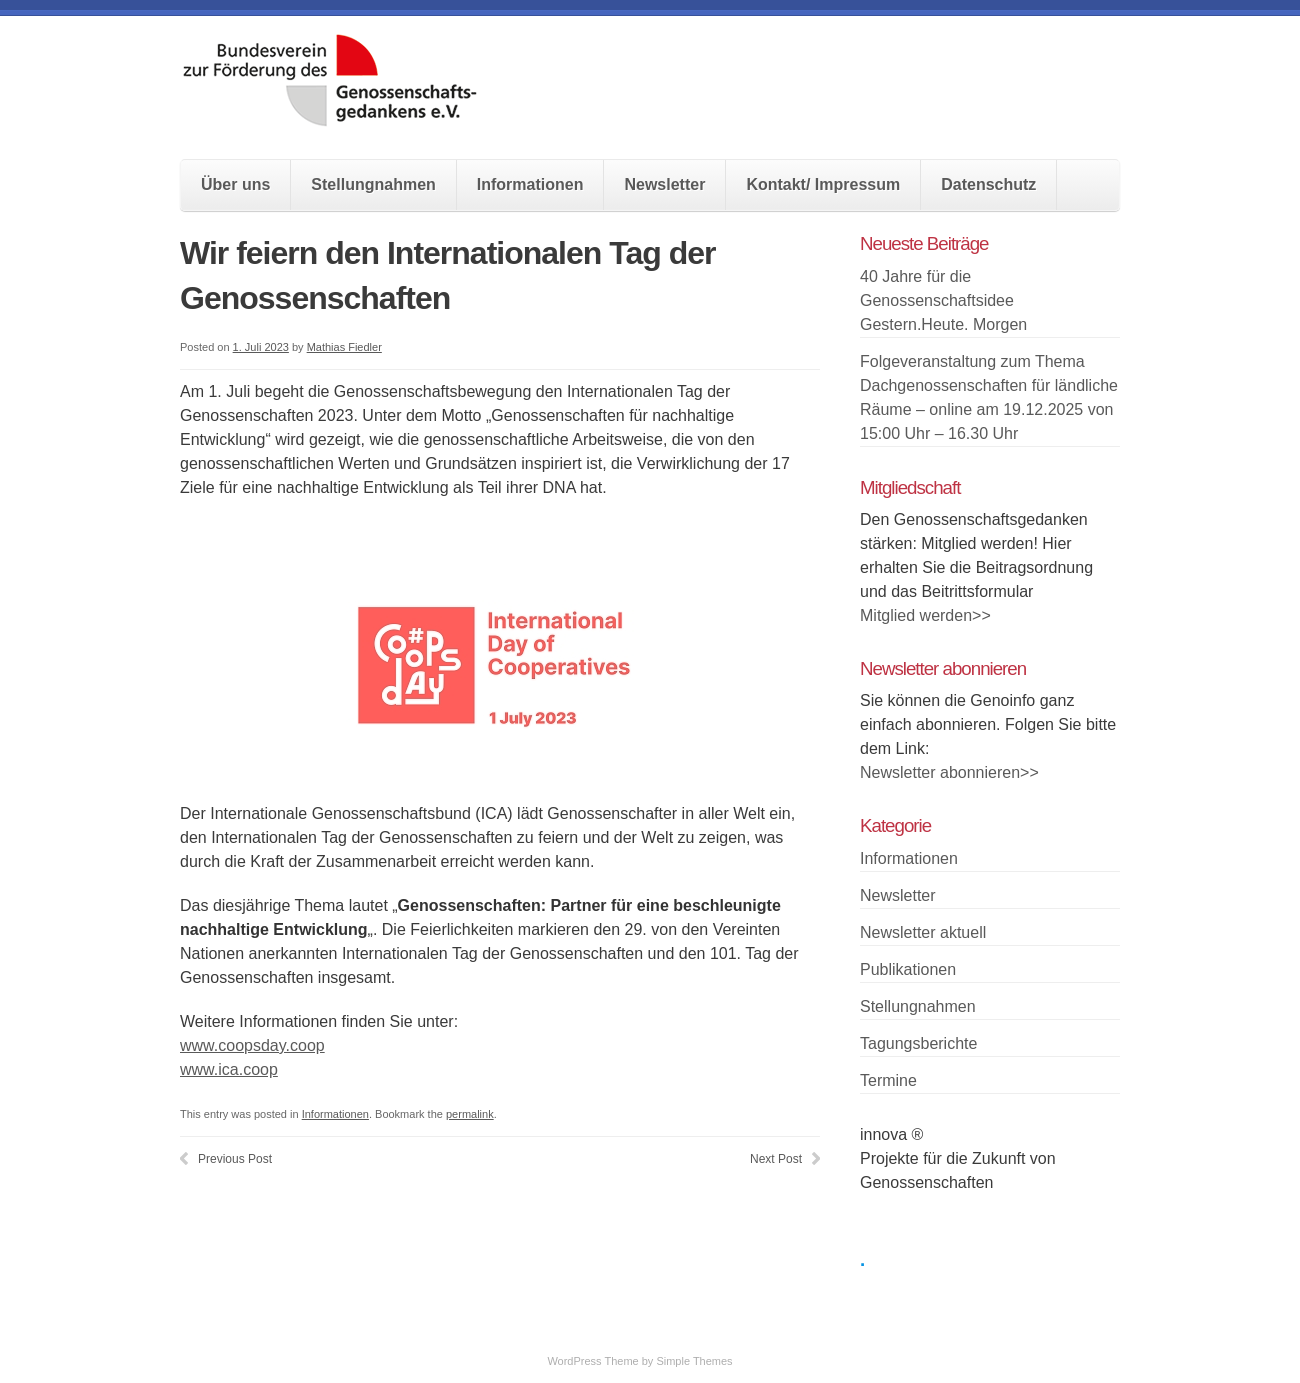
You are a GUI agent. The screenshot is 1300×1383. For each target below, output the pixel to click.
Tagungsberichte (918, 1043)
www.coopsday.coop (252, 1045)
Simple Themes (694, 1361)
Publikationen (908, 969)
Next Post (776, 1159)
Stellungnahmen (373, 184)
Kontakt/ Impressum (823, 184)
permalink (470, 1114)
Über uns (235, 184)
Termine (888, 1080)
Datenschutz (988, 184)
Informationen (530, 184)
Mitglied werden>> (925, 615)
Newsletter (664, 184)
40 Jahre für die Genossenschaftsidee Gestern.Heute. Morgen (943, 300)
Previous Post (235, 1159)
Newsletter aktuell (923, 932)
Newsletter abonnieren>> (949, 772)
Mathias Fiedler (344, 347)
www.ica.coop (229, 1069)
